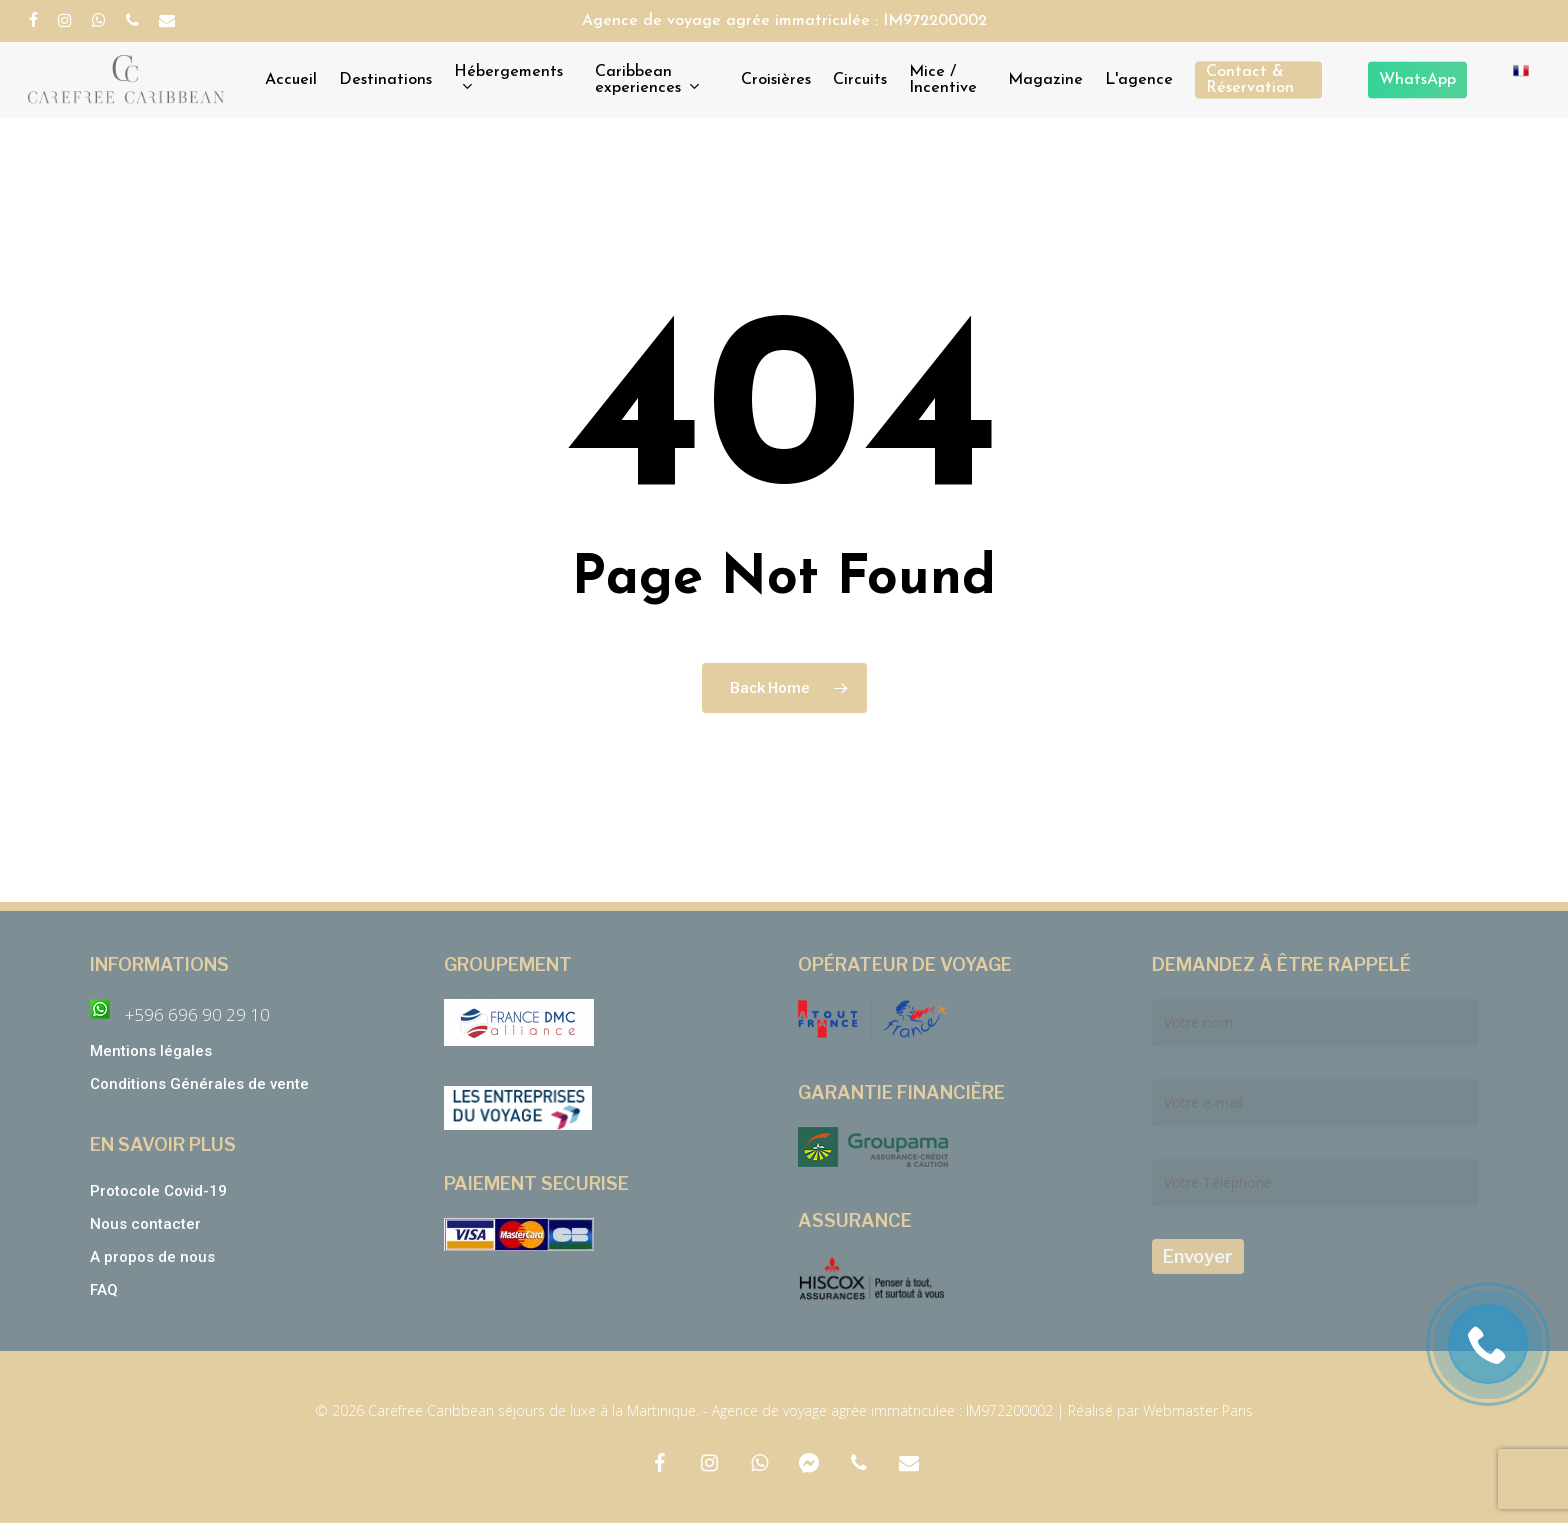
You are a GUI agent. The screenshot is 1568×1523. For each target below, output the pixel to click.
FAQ (104, 1290)
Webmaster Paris (1198, 1410)
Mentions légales (151, 1051)
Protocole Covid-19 (158, 1191)
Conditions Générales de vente (201, 1084)
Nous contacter (145, 1224)
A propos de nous (152, 1257)
